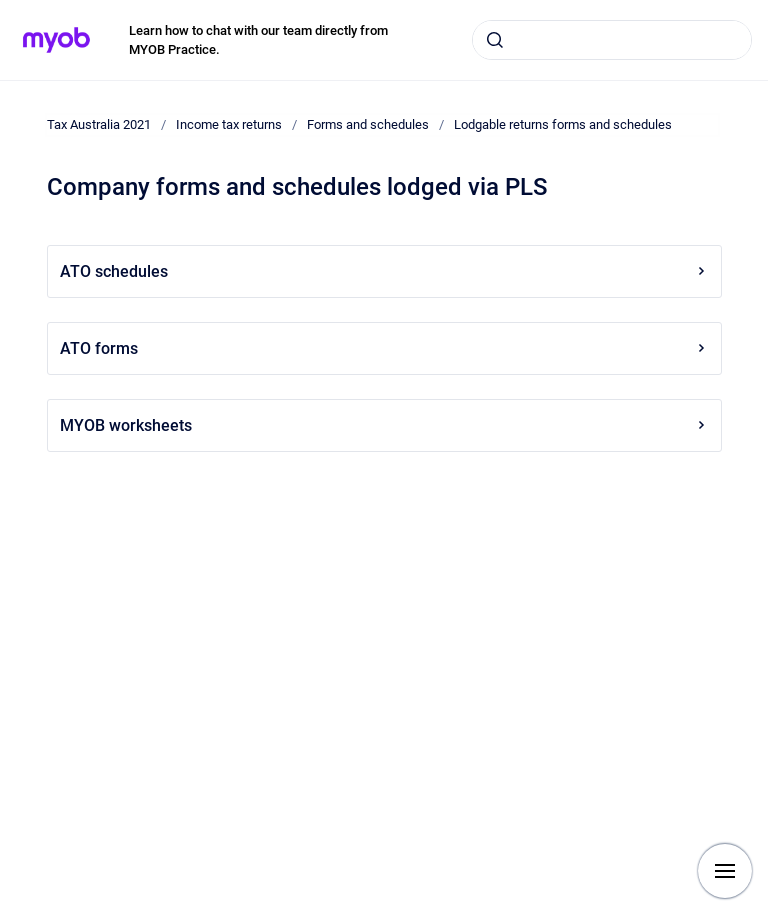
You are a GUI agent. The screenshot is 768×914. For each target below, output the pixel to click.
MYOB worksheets (384, 425)
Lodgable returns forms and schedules (563, 124)
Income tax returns (229, 124)
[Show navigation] (725, 871)
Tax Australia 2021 (99, 124)
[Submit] (495, 40)
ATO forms (384, 348)
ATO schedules (384, 271)
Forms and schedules (368, 124)
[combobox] (612, 40)
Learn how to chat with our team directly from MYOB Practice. (258, 40)
